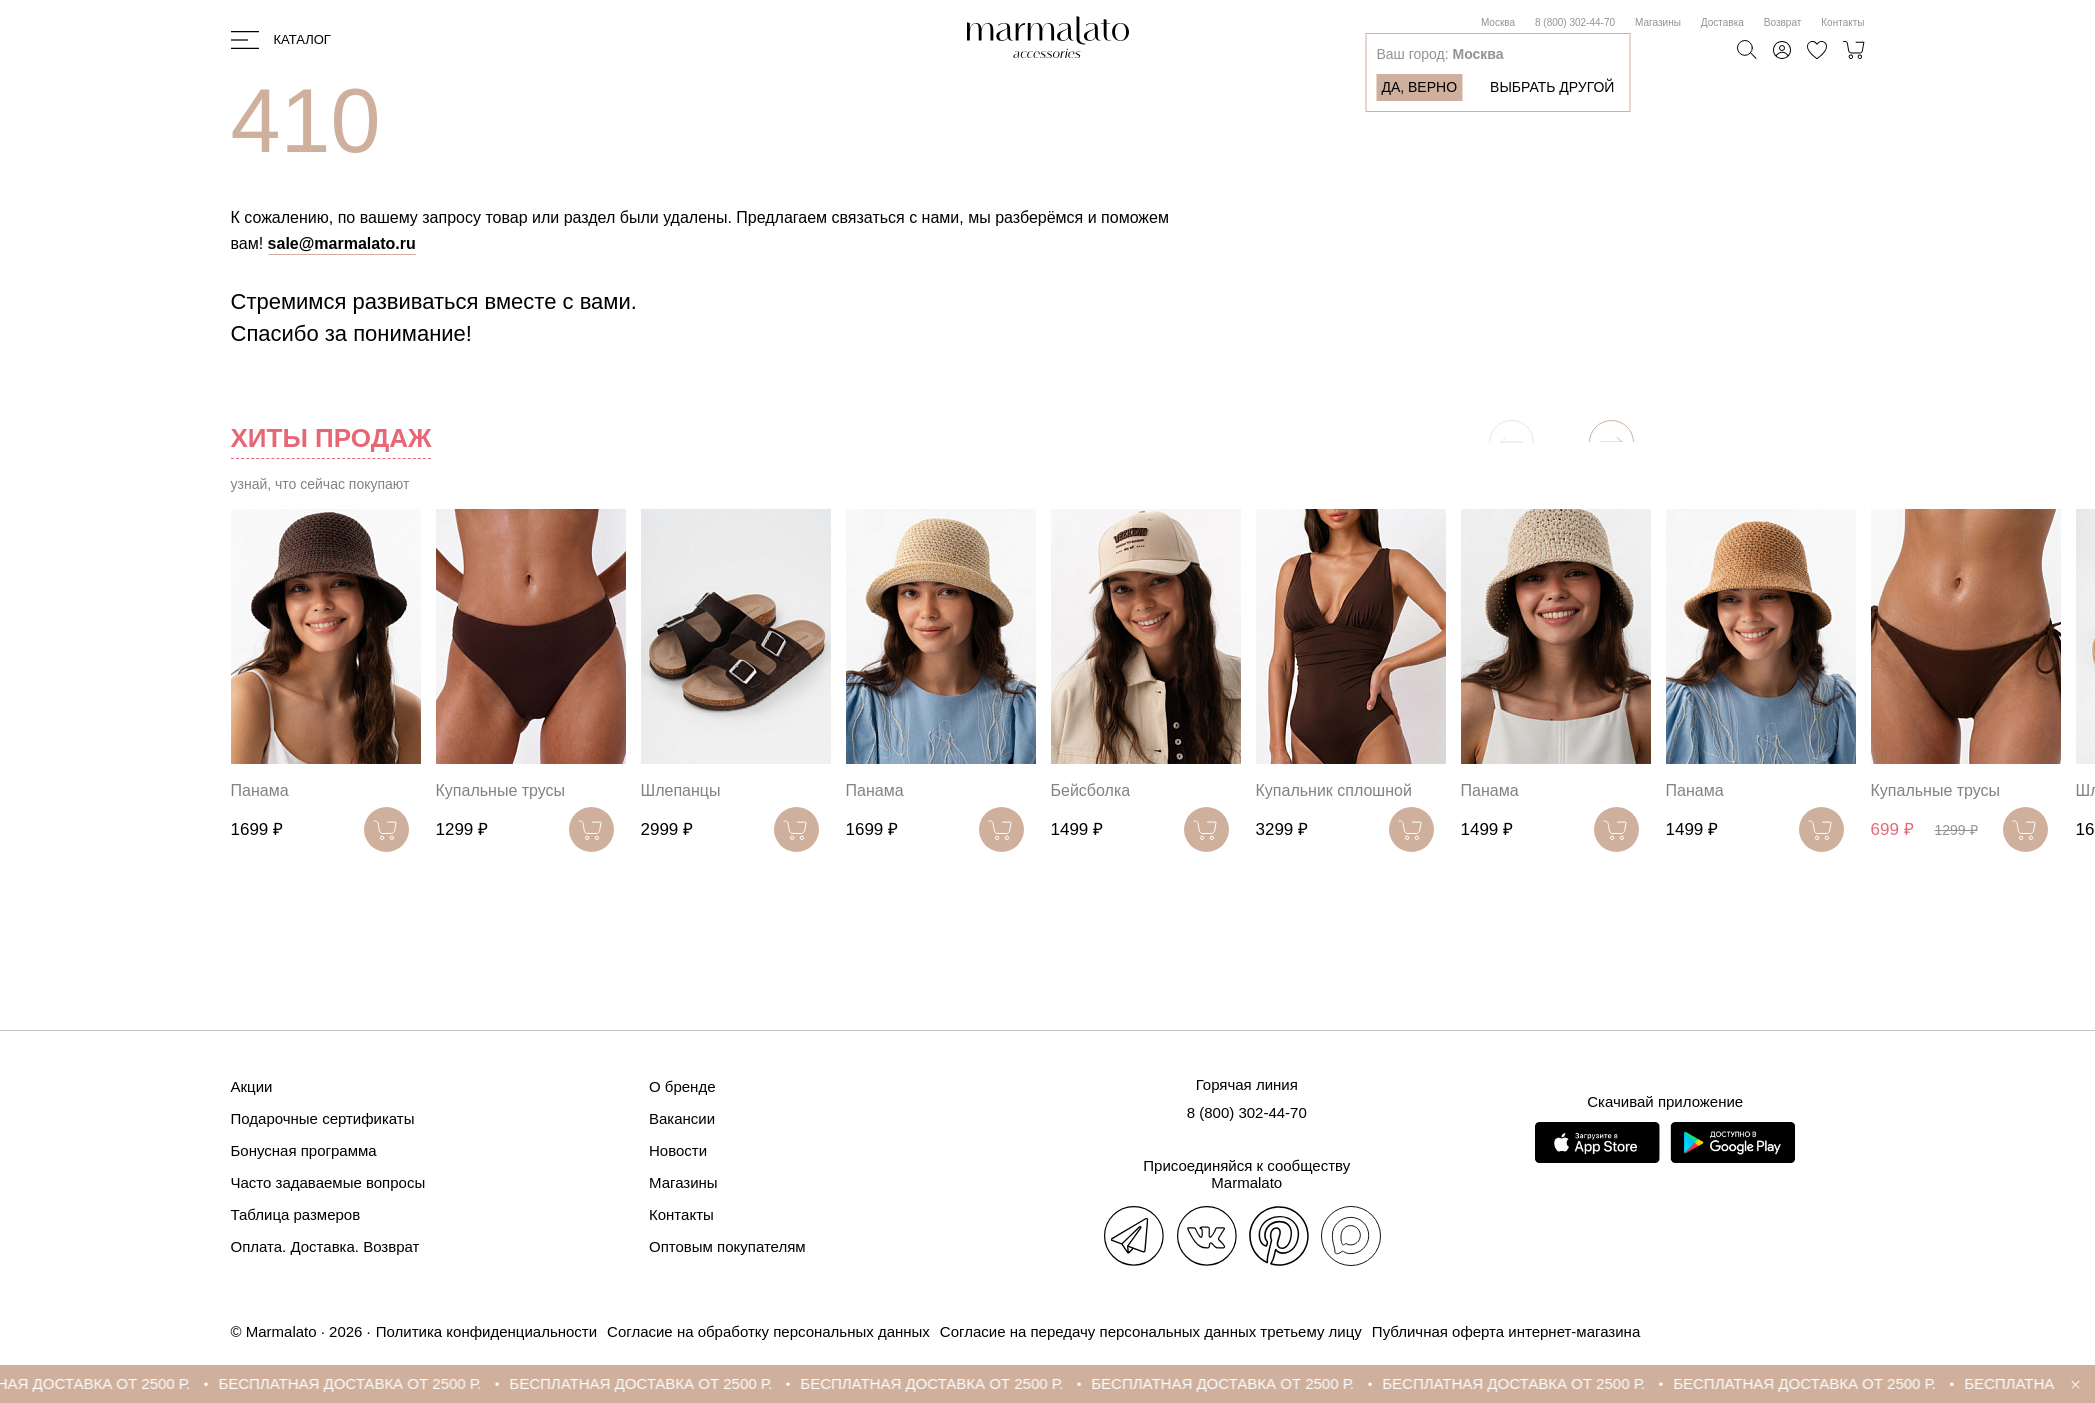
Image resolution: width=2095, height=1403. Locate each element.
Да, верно (1419, 87)
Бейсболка (1091, 790)
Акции (252, 1086)
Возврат (1783, 22)
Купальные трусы (501, 790)
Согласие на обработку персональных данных (768, 1331)
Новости (678, 1150)
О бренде (682, 1086)
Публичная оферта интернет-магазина (1506, 1331)
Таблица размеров (296, 1214)
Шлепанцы (681, 790)
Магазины (1658, 22)
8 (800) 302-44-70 (1575, 22)
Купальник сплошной (1334, 790)
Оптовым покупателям (727, 1246)
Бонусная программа (304, 1150)
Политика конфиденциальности (486, 1331)
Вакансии (682, 1118)
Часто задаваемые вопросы (328, 1182)
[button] (1611, 442)
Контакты (1842, 22)
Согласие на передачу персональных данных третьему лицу (1151, 1331)
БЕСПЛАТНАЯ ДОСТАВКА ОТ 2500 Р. (368, 1383)
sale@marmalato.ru (342, 243)
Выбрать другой (1552, 87)
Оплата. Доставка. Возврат (325, 1246)
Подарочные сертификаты (323, 1118)
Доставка (1722, 22)
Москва (1498, 22)
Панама (260, 790)
